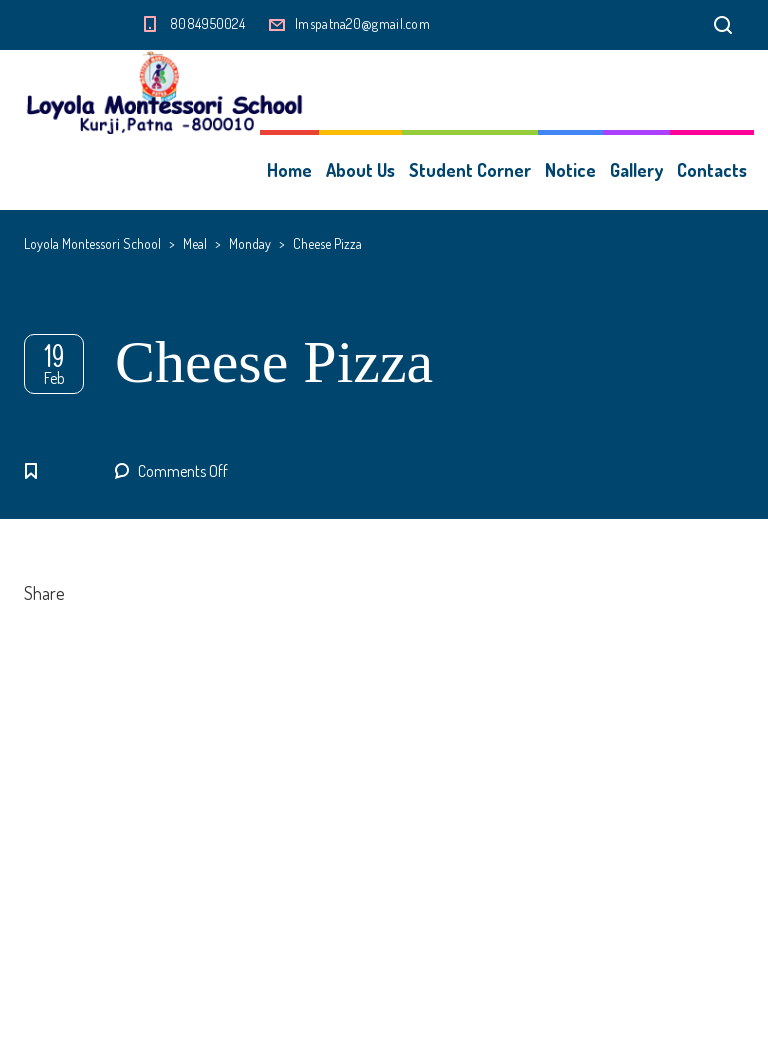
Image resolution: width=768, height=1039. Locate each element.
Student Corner (470, 170)
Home (289, 170)
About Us (360, 170)
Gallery (636, 170)
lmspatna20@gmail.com (362, 23)
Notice (570, 170)
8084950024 (207, 23)
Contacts (712, 170)
